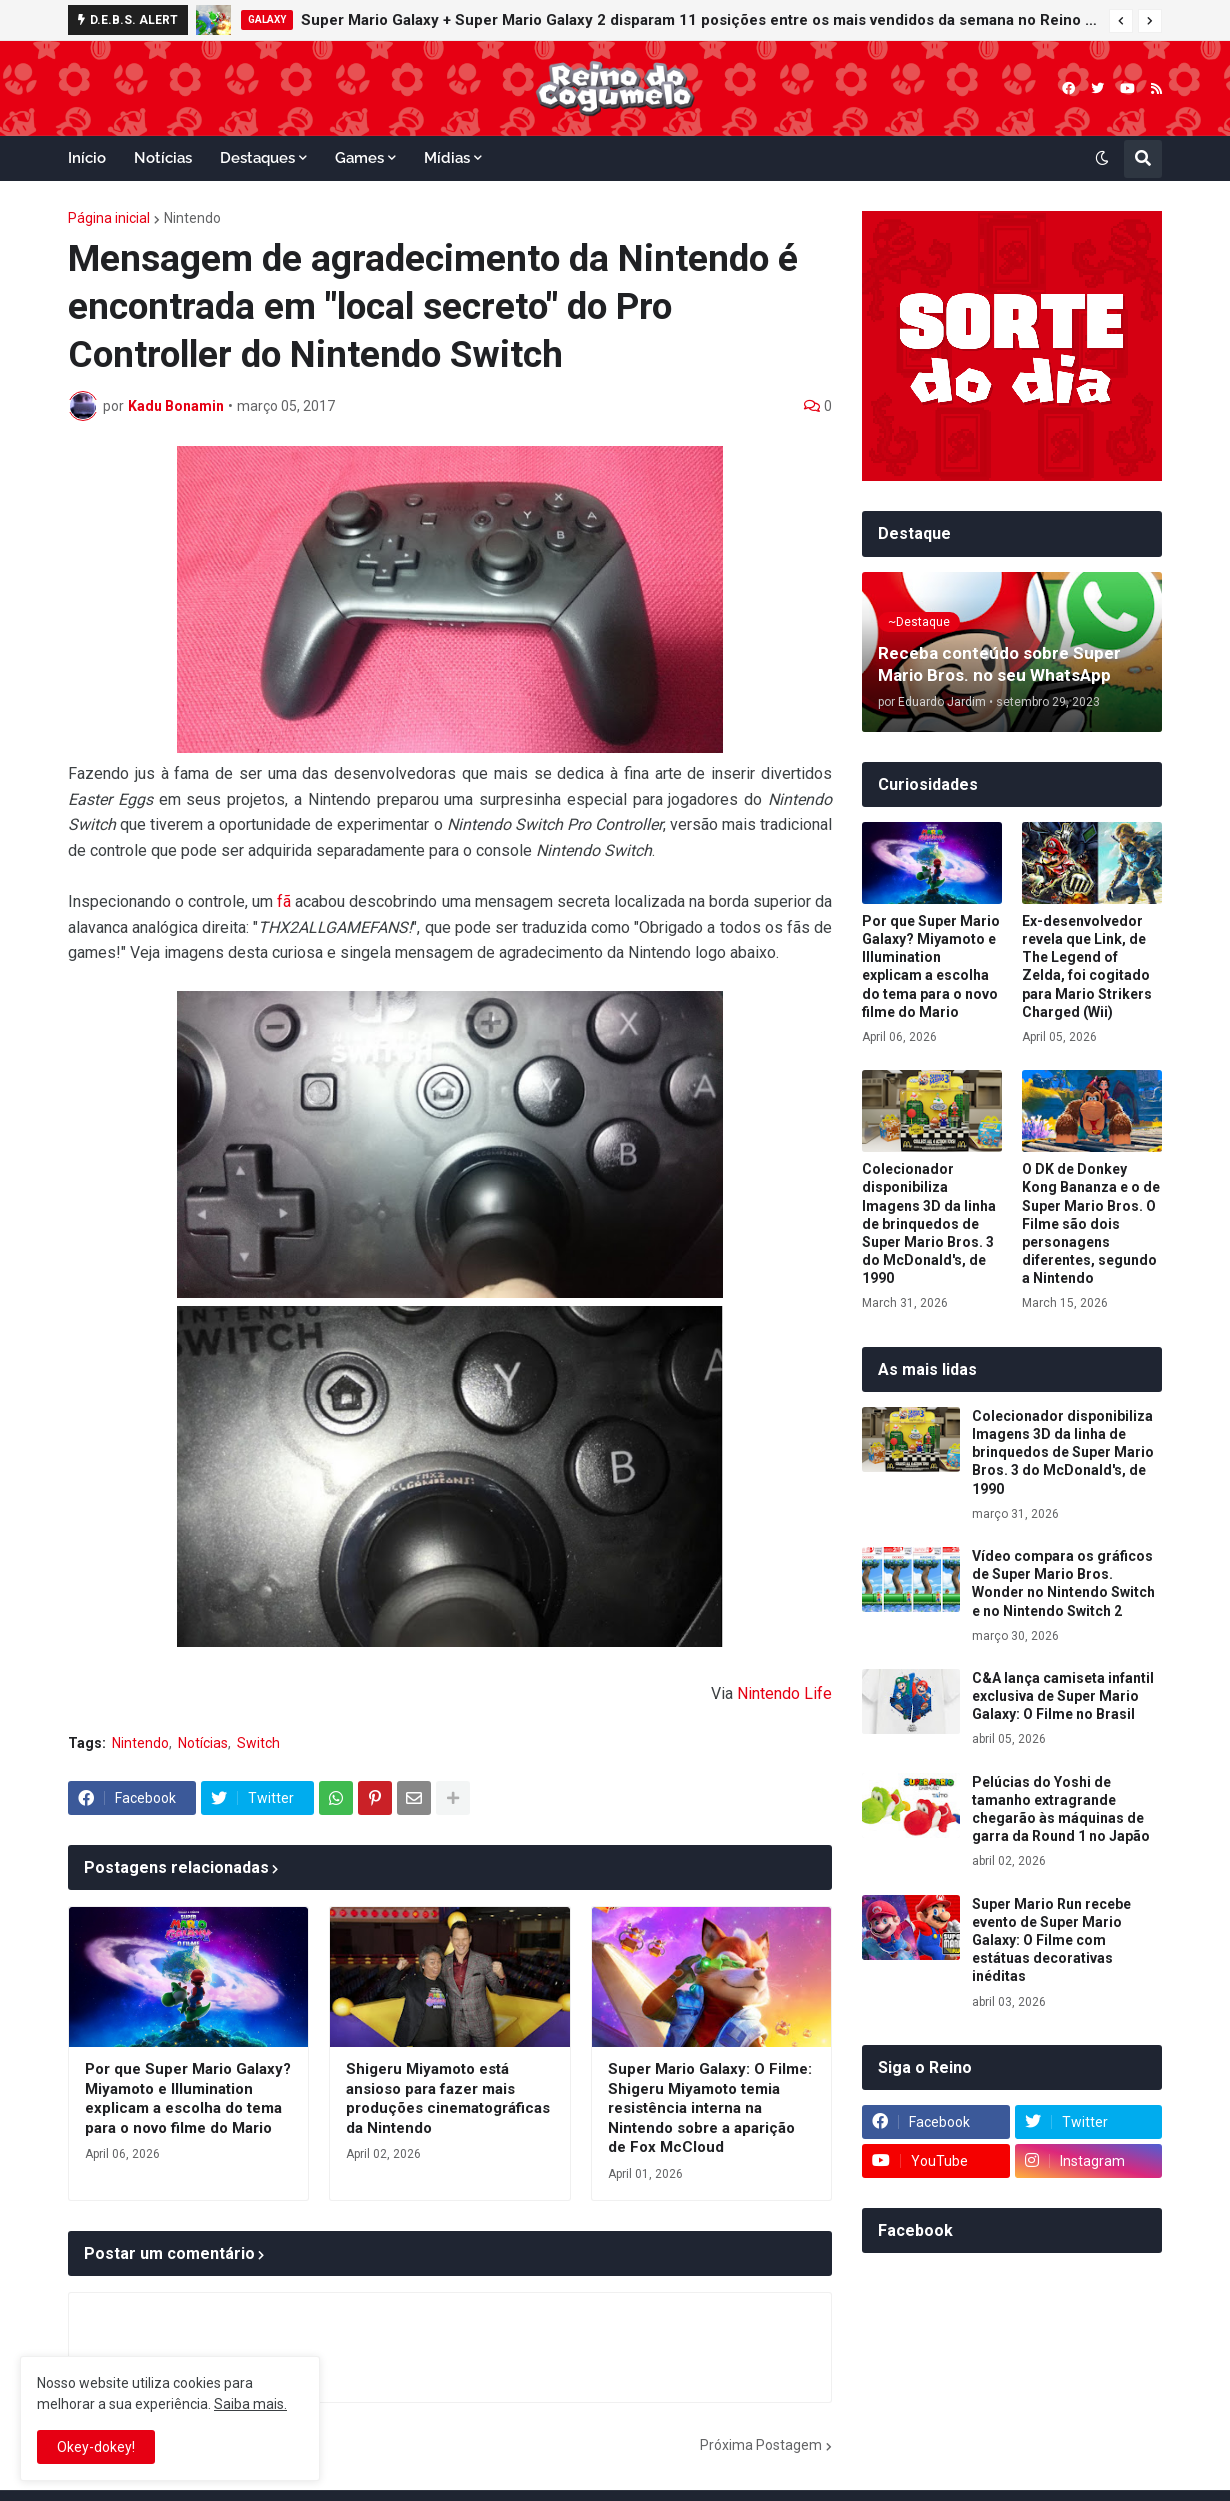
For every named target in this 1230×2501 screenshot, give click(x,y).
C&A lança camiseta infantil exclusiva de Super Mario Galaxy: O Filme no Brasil (1063, 1696)
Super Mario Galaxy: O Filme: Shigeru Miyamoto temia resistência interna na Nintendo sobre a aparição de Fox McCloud (710, 2108)
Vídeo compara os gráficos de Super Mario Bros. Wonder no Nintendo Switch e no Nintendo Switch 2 (1063, 1583)
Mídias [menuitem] (447, 158)
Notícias (203, 1743)
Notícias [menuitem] (163, 158)
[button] (1121, 21)
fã (284, 901)
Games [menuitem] (359, 158)
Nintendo (192, 218)
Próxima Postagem (761, 2445)
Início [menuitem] (87, 158)
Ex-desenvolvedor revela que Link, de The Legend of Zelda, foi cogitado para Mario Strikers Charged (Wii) (1087, 966)
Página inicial (109, 218)
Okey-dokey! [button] (96, 2447)
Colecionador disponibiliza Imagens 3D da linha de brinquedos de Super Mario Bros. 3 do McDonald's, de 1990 (929, 1223)
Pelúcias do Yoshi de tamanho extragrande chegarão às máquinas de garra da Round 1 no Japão (1061, 1809)
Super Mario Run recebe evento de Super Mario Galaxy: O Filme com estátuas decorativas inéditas (1051, 1940)
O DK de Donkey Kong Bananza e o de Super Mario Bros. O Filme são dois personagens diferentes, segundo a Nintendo (1091, 1223)
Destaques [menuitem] (257, 158)
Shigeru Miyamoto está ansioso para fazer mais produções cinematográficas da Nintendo (448, 2098)
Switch (258, 1743)
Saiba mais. (250, 2404)
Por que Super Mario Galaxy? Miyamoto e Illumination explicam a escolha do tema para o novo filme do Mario (188, 2098)
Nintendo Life (784, 1693)
